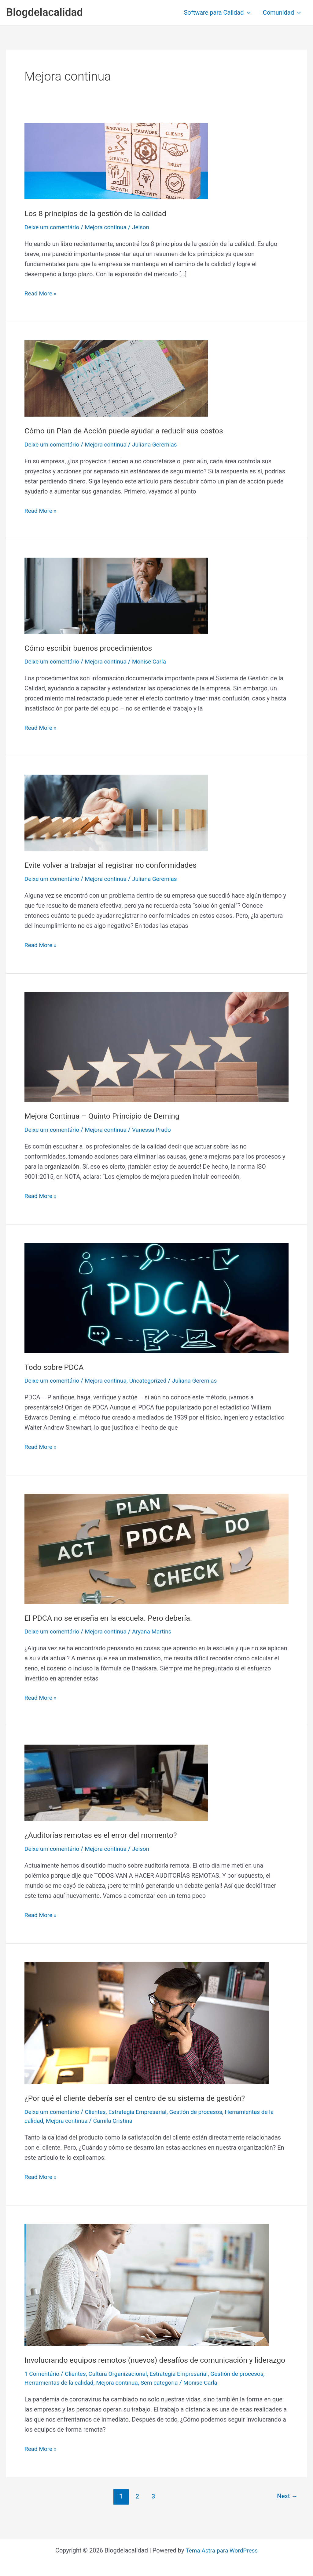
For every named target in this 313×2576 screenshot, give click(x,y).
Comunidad (282, 12)
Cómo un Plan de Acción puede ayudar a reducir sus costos (129, 430)
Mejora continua (110, 227)
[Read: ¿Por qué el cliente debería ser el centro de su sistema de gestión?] (146, 2022)
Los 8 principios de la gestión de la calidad (99, 213)
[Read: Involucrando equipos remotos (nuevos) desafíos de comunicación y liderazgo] (146, 2284)
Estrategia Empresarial (143, 2111)
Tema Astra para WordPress (222, 2550)
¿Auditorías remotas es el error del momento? (104, 1835)
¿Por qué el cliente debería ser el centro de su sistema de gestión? (140, 2098)
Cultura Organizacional (122, 2384)
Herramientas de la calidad (60, 2393)
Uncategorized (154, 1380)
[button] (247, 12)
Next (286, 2506)
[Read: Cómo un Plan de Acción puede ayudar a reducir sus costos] (116, 378)
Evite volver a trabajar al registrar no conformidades (115, 865)
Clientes (99, 2111)
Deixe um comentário (53, 227)
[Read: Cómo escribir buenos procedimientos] (116, 595)
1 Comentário (42, 2384)
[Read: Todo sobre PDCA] (156, 1297)
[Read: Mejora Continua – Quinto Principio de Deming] (156, 1046)
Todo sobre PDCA (55, 1367)
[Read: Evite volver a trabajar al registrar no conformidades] (116, 812)
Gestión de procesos (204, 2111)
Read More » (41, 292)
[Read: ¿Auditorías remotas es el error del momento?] (116, 1782)
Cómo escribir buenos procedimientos (91, 648)
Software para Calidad (217, 12)
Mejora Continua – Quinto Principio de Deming (106, 1115)
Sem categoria (166, 2393)
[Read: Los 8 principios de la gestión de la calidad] (116, 160)
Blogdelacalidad (44, 12)
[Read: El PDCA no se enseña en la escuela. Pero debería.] (156, 1548)
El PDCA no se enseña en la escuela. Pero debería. (112, 1618)
